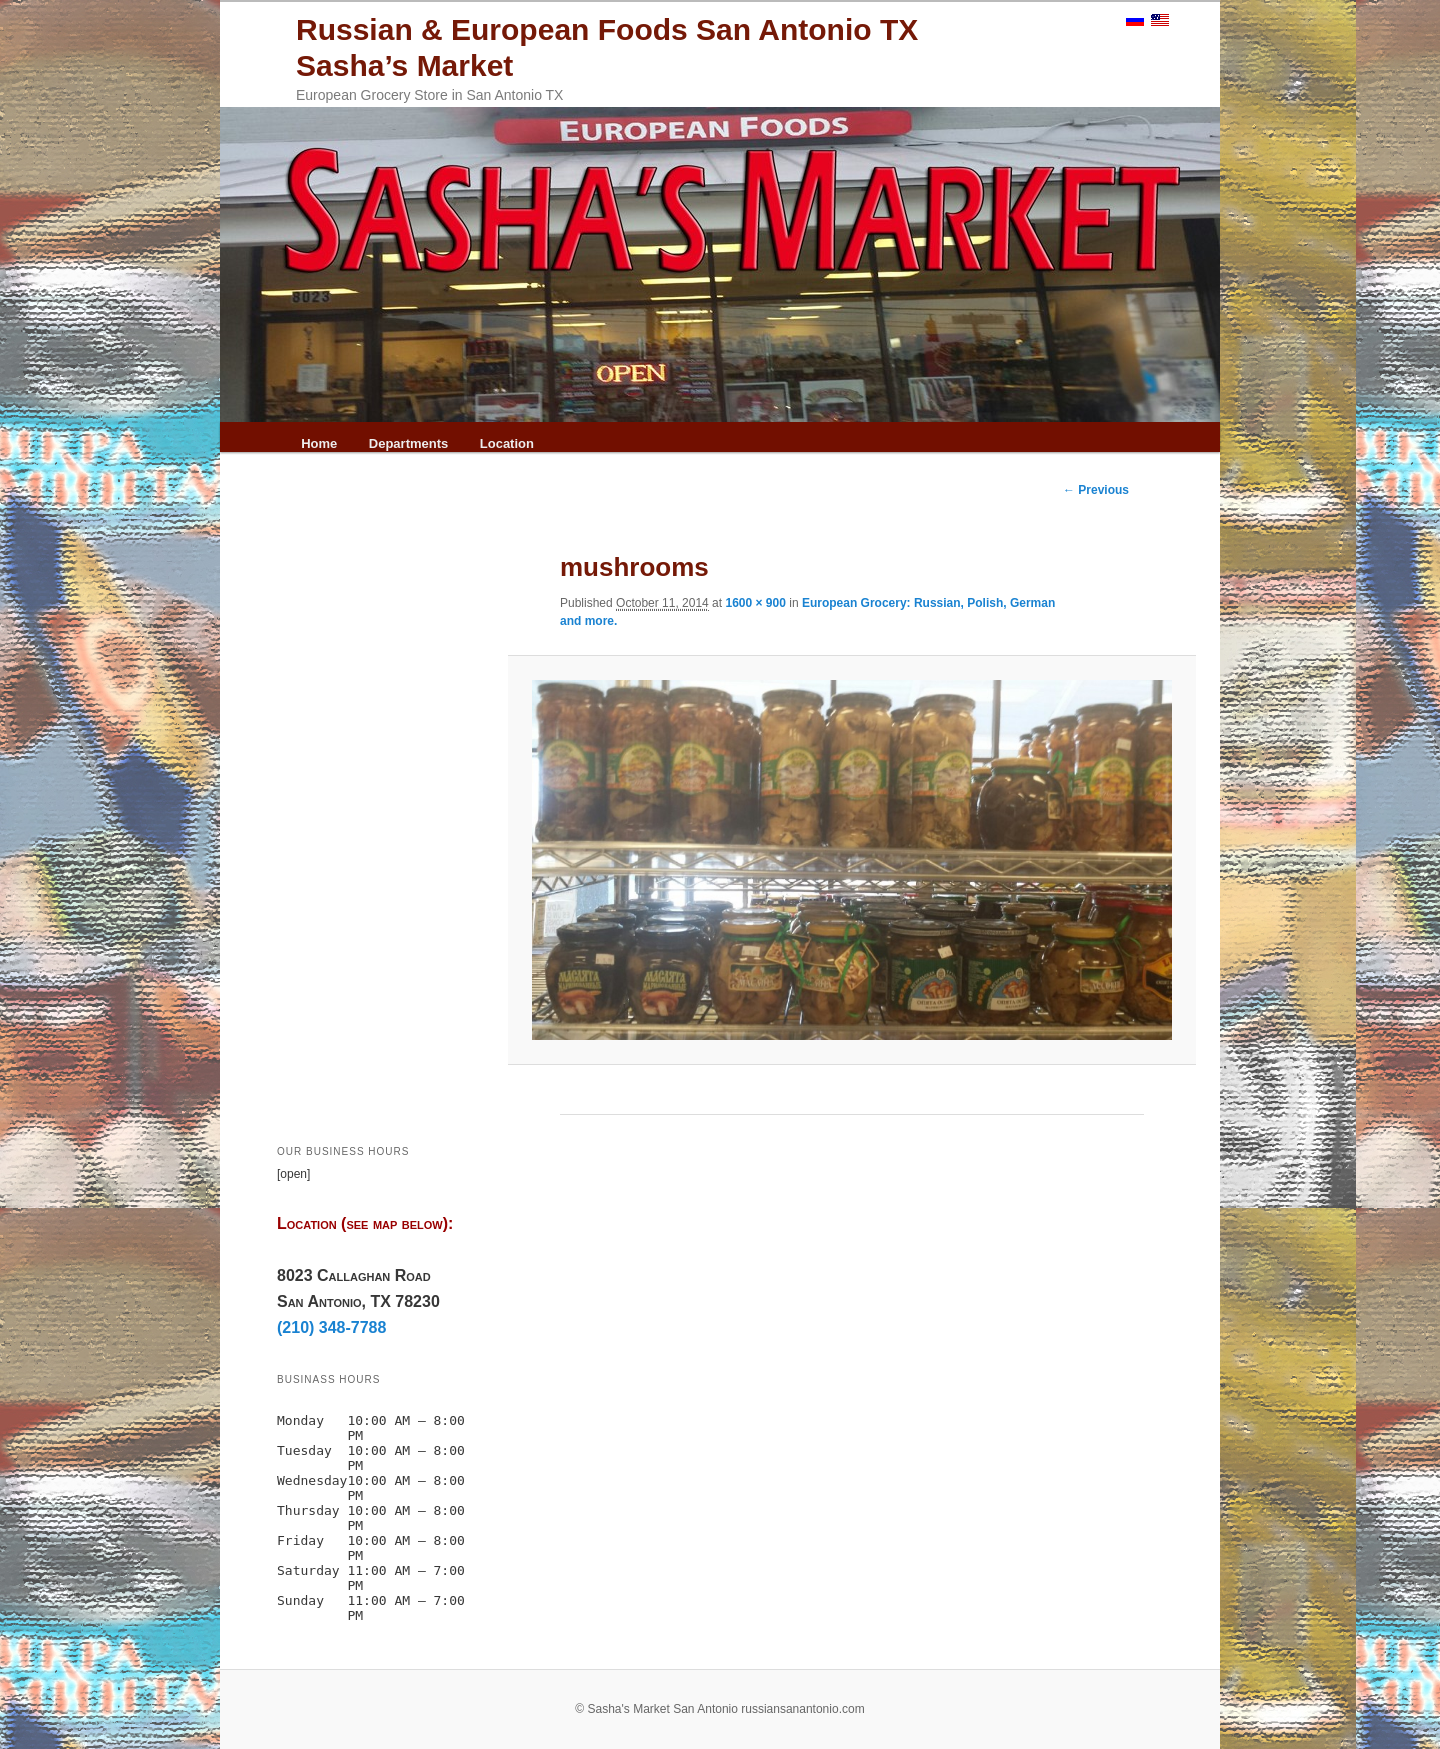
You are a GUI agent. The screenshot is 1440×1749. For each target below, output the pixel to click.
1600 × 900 (755, 603)
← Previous (1096, 490)
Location (507, 443)
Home (319, 443)
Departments (408, 443)
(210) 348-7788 (331, 1327)
